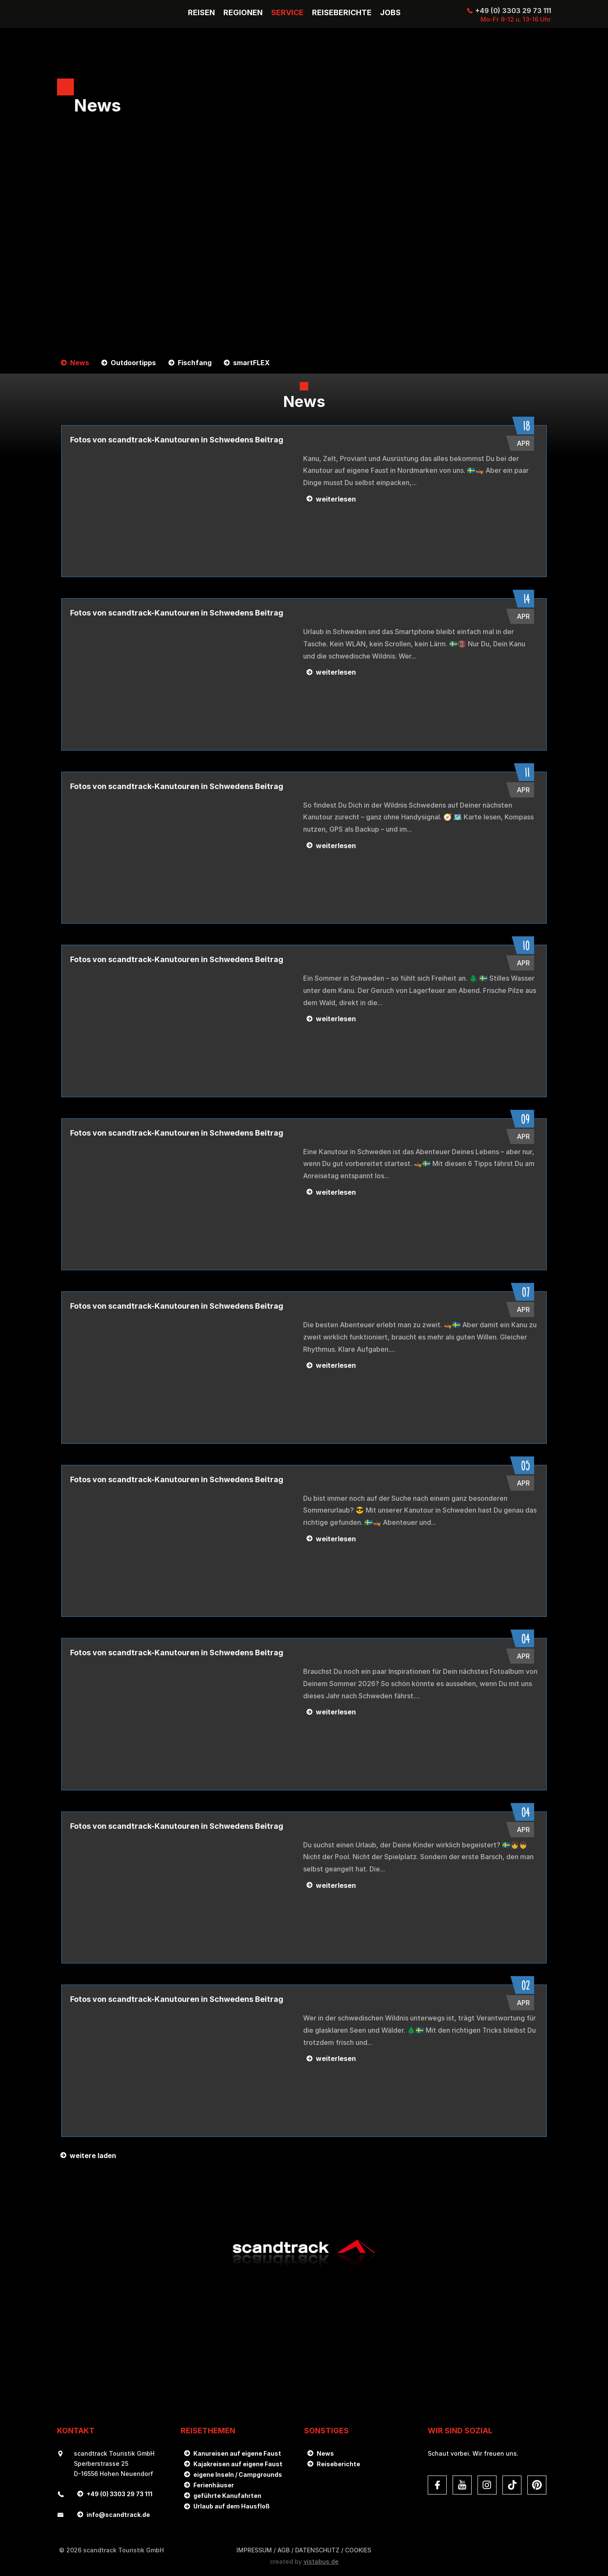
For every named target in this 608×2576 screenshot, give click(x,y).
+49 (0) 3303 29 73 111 (513, 10)
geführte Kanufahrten (227, 2495)
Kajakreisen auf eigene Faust (237, 2464)
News (79, 363)
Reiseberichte (338, 2464)
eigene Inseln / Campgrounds (237, 2474)
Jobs (390, 12)
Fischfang (193, 363)
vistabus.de (321, 2561)
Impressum (254, 2550)
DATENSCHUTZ (317, 2550)
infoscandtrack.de (118, 2514)
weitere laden (93, 2155)
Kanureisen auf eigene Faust (237, 2453)
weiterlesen (336, 499)
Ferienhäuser (213, 2485)
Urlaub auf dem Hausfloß (231, 2506)
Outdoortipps (132, 363)
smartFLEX (249, 363)
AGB (283, 2550)
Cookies (358, 2550)
